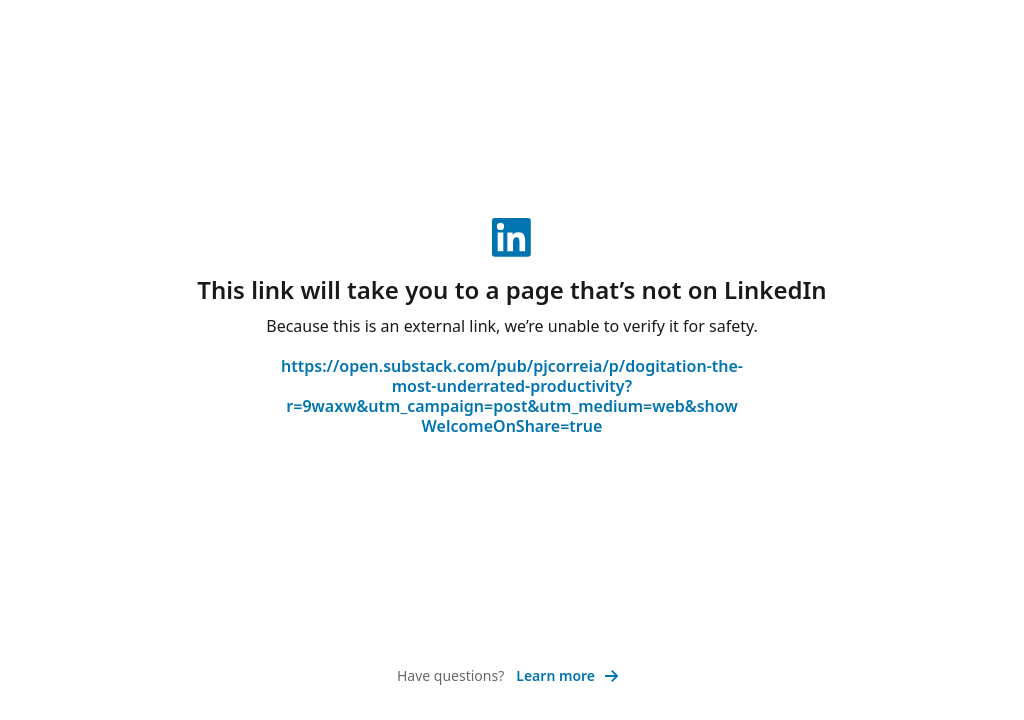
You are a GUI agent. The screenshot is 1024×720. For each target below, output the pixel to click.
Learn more (567, 675)
